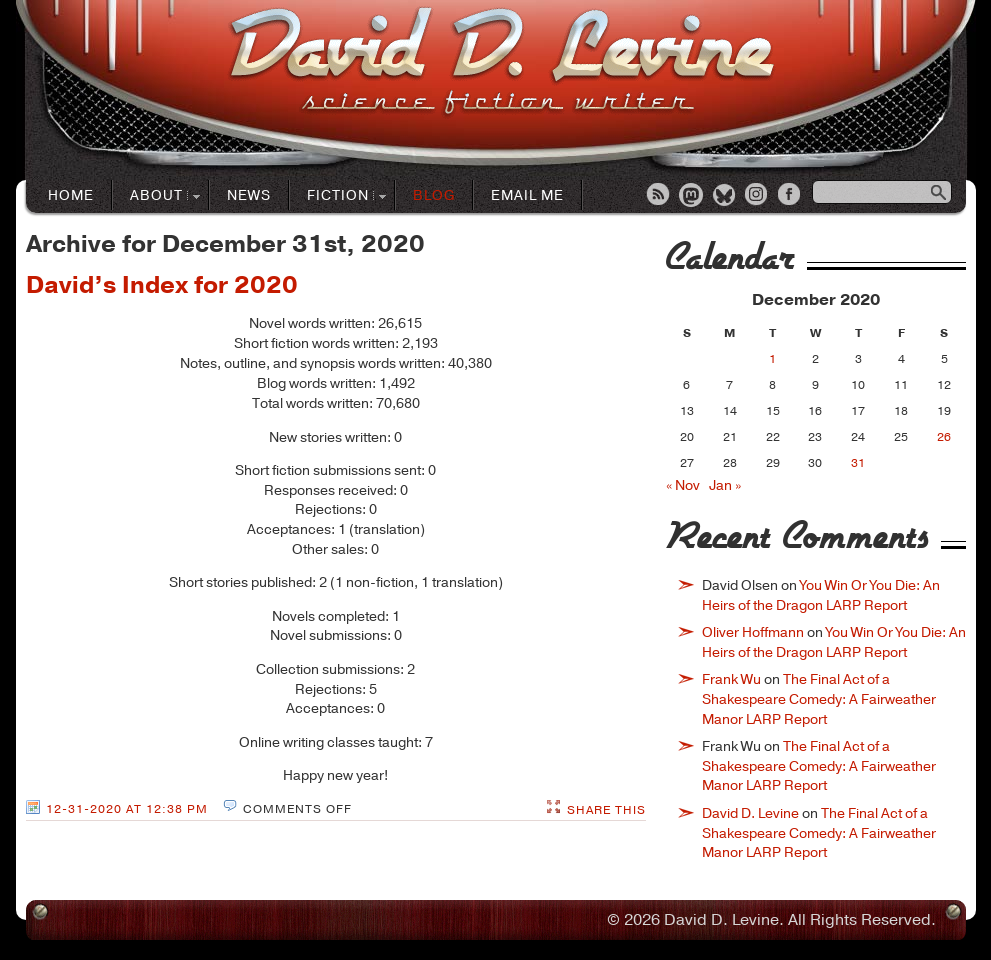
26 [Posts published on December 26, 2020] (944, 437)
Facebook (791, 196)
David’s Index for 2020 (162, 285)
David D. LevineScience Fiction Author (501, 62)
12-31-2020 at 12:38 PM (127, 809)
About (157, 196)
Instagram (758, 196)
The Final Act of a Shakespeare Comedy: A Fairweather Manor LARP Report (819, 699)
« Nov (683, 485)
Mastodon (692, 196)
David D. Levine (750, 813)
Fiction (338, 196)
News (249, 195)
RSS (659, 196)
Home (71, 195)
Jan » (725, 485)
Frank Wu (731, 679)
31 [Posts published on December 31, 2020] (858, 463)
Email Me (527, 195)
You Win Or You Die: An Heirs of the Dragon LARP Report (821, 595)
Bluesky (725, 196)
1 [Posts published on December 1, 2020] (772, 359)
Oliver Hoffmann (753, 632)
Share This (606, 810)
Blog (434, 195)
